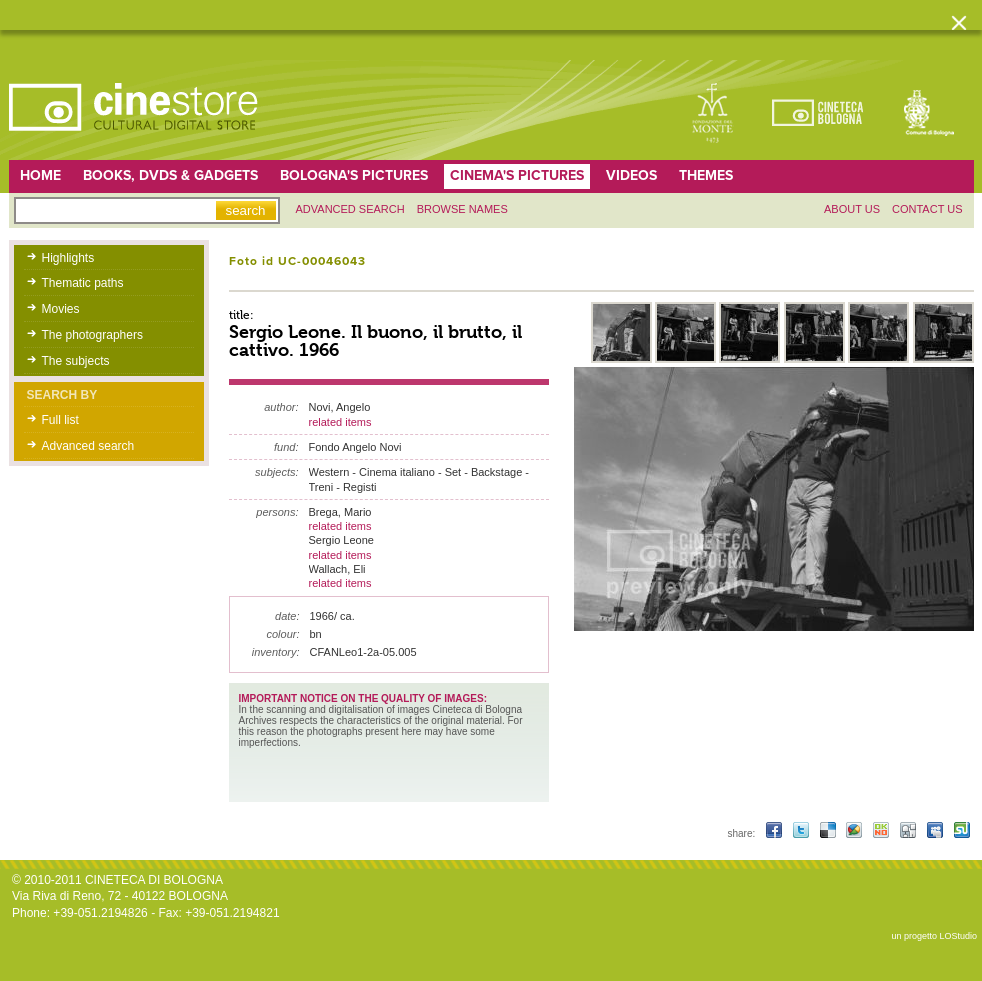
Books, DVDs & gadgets (170, 175)
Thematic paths (83, 283)
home (40, 175)
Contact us (927, 209)
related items (340, 422)
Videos (631, 175)
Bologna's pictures (354, 175)
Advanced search (350, 209)
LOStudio (958, 936)
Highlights (68, 258)
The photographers (92, 335)
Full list (60, 420)
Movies (61, 309)
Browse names (462, 209)
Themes (706, 175)
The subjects (76, 361)
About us (852, 209)
